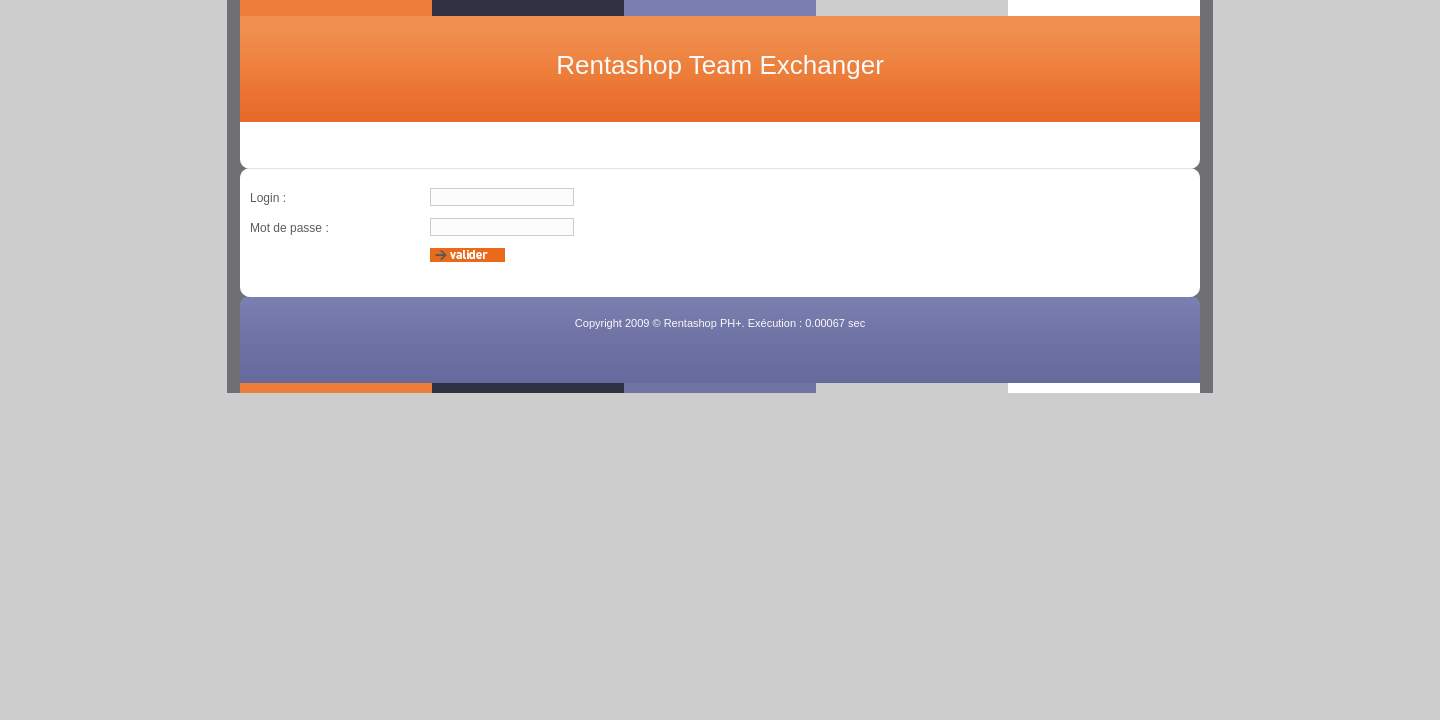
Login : (268, 198)
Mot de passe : (289, 228)
